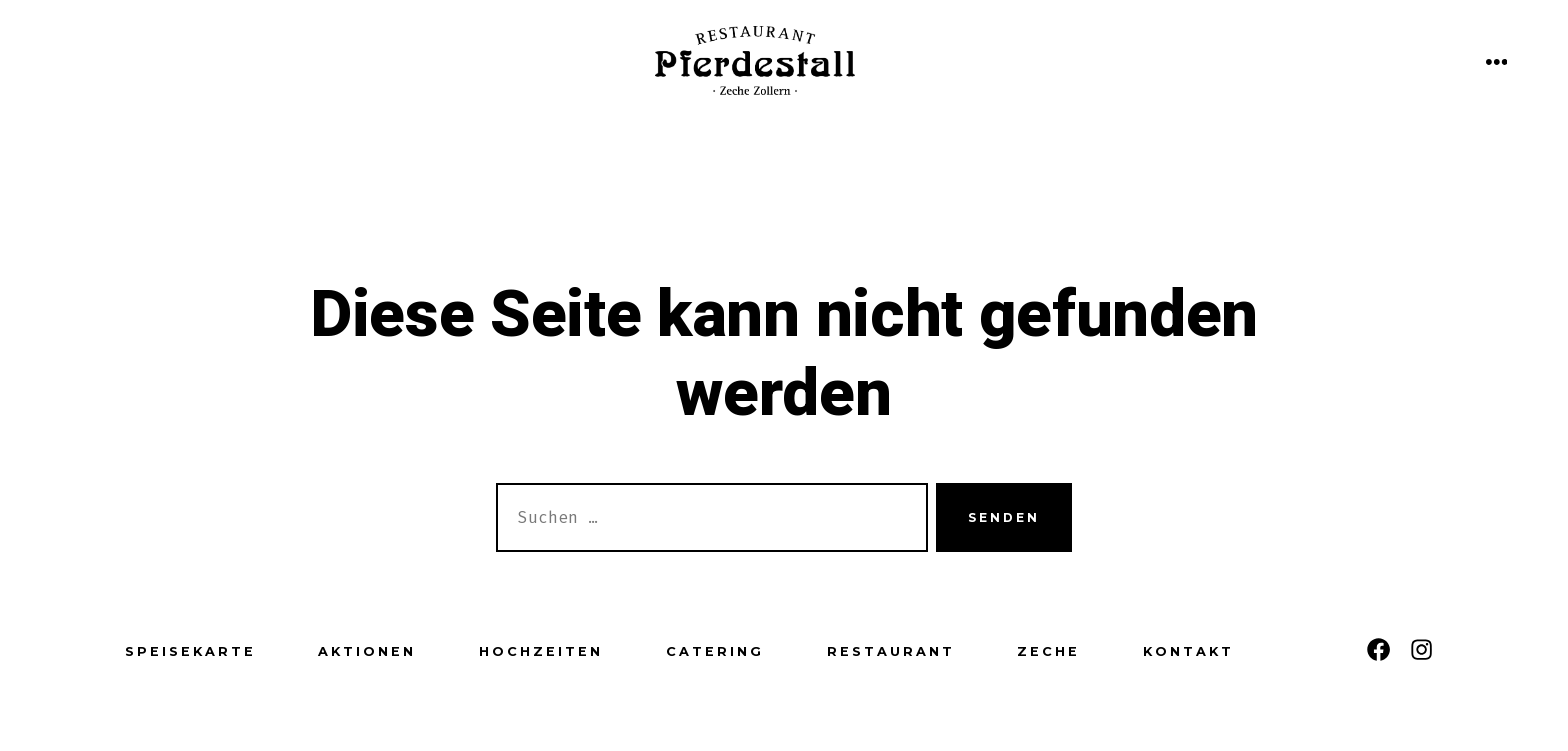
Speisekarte (190, 651)
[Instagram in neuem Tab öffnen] (1421, 649)
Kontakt (1188, 651)
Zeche (1048, 651)
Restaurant (891, 651)
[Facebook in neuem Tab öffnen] (1378, 649)
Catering (715, 651)
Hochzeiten (541, 651)
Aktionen (367, 651)
